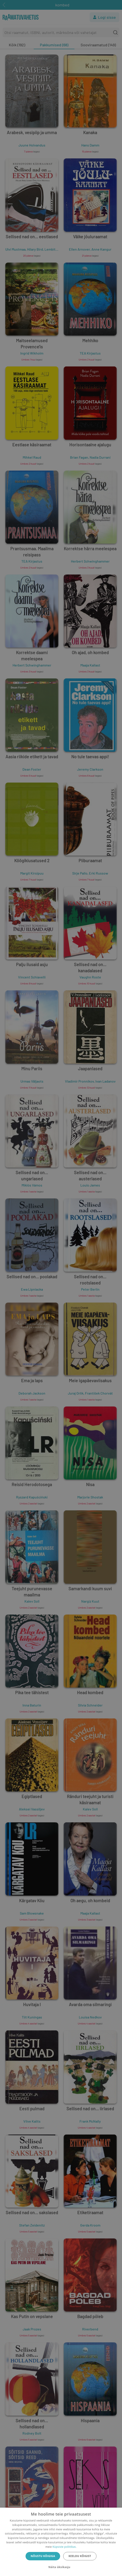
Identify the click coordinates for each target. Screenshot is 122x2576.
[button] (61, 2567)
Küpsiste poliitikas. (64, 2547)
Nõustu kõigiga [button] (43, 2556)
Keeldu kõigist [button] (79, 2556)
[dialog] (61, 2542)
